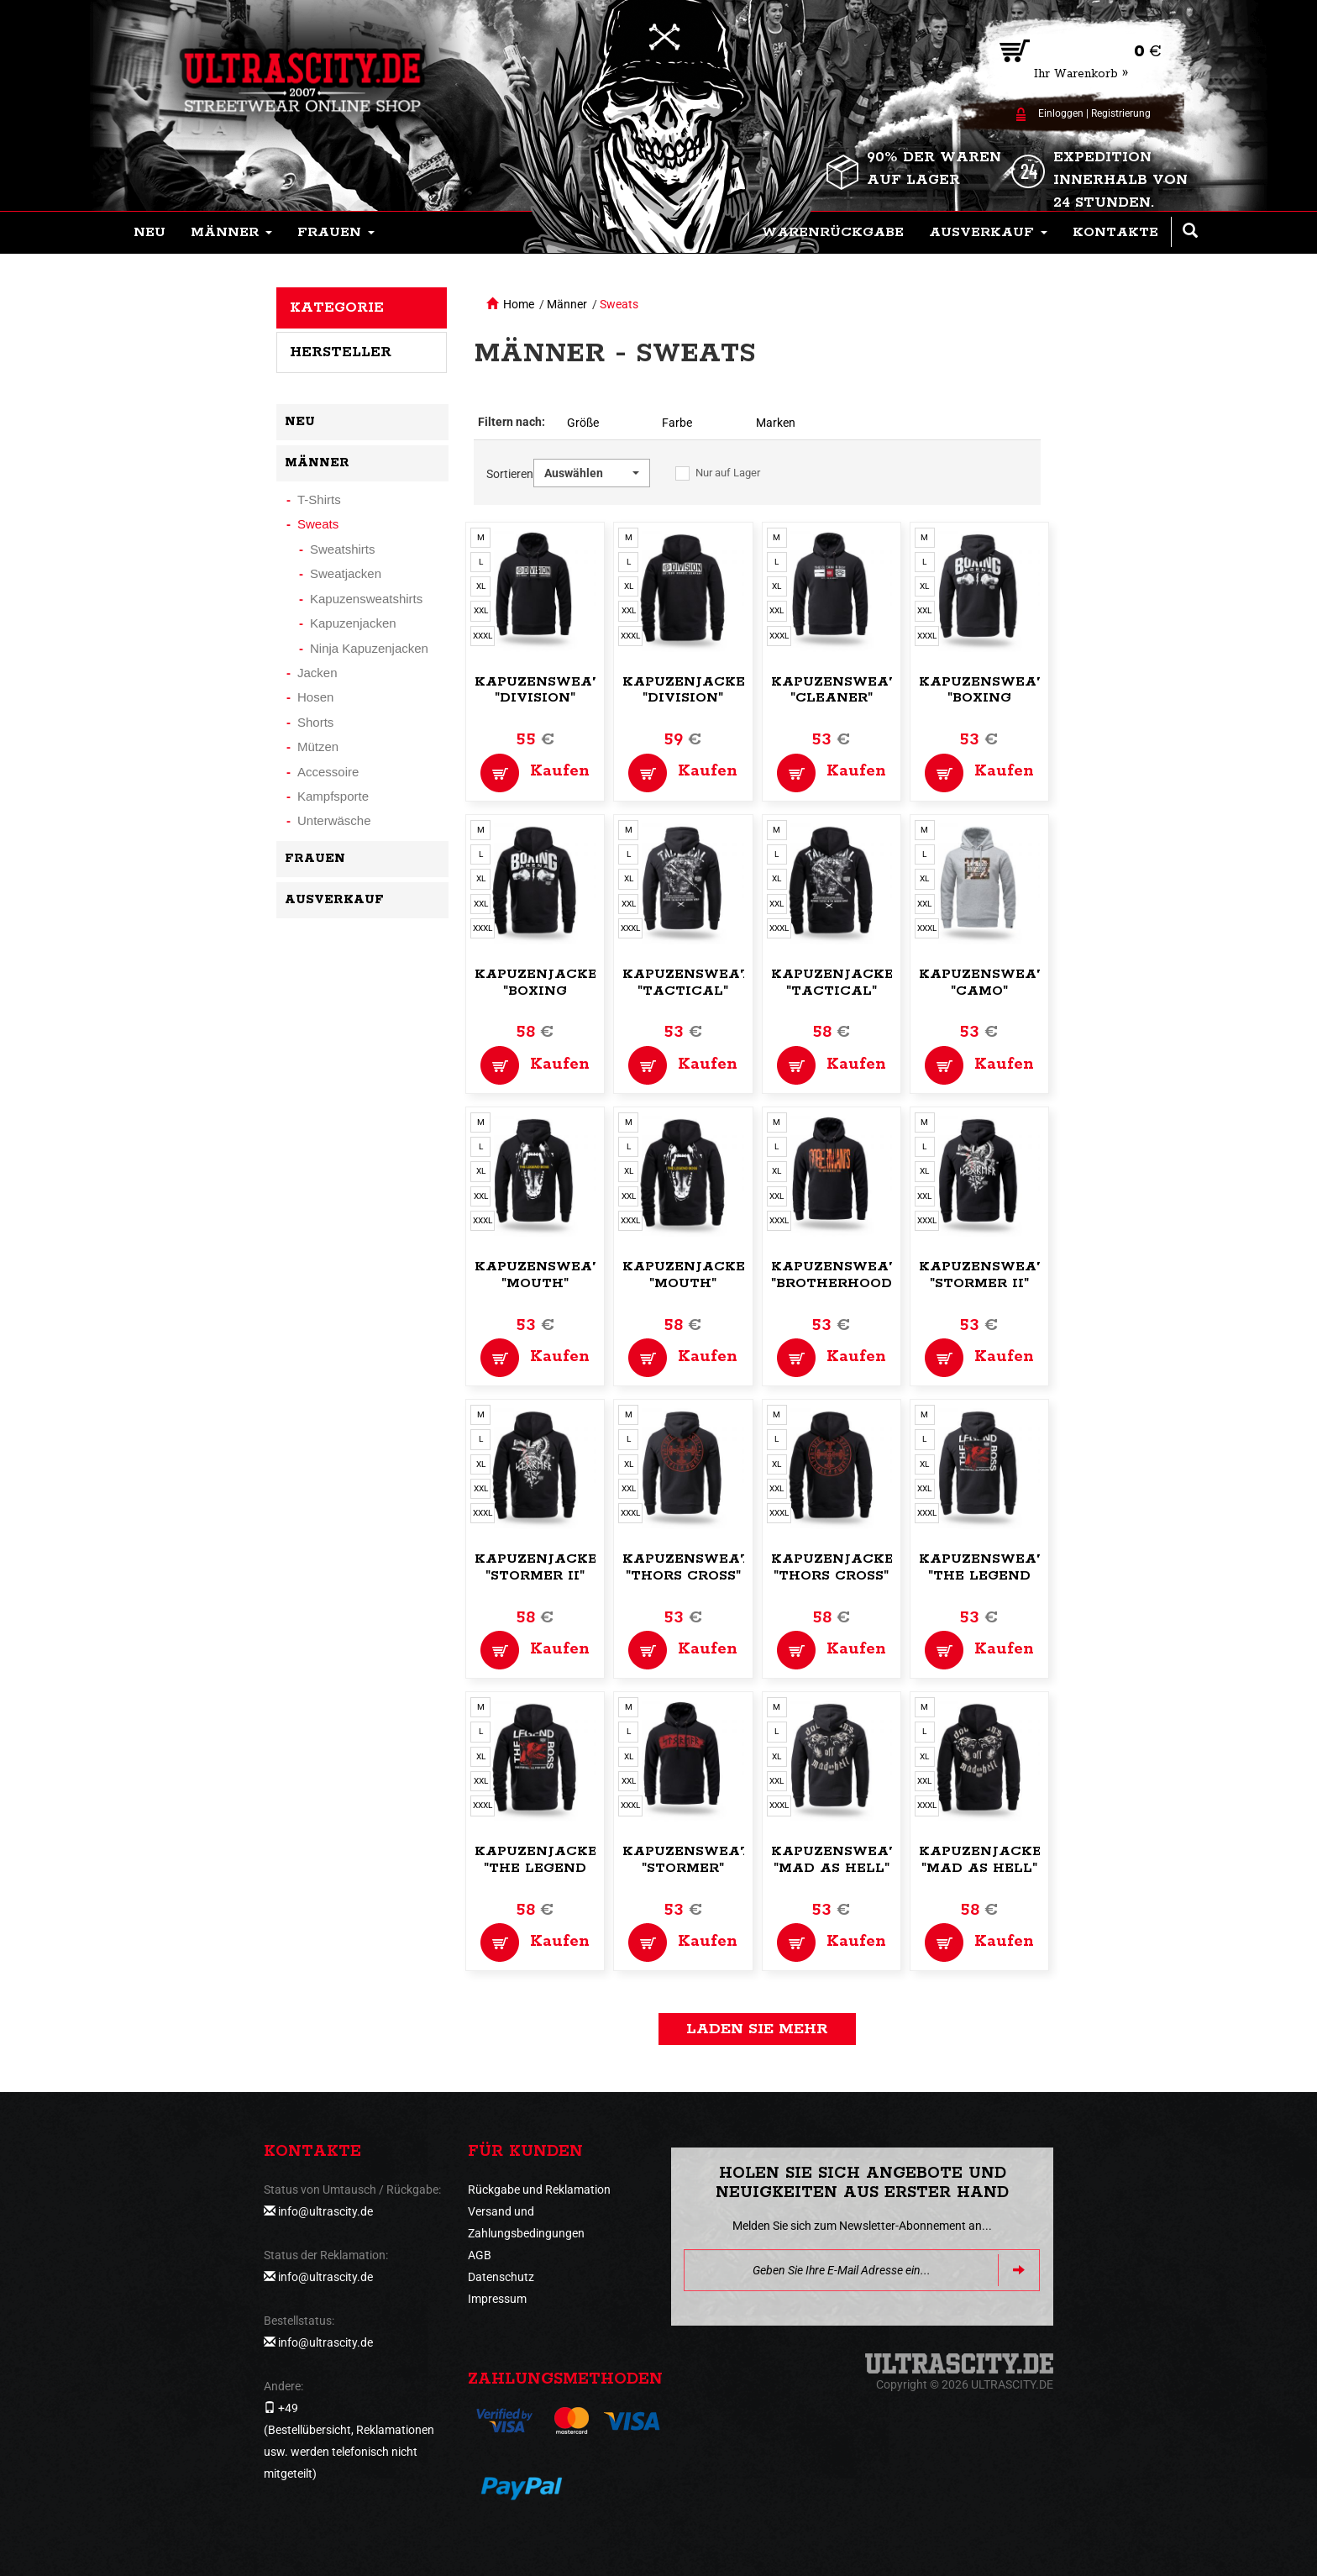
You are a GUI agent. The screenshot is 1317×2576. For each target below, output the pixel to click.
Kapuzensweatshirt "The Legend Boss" (1006, 1575)
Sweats (619, 304)
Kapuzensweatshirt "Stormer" (709, 1860)
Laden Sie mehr (757, 2029)
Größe (583, 422)
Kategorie (337, 307)
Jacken (317, 672)
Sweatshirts (342, 549)
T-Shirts (319, 499)
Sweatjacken (345, 573)
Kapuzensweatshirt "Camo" (1006, 982)
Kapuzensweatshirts (366, 598)
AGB (479, 2255)
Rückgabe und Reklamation (539, 2189)
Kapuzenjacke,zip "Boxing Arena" (550, 991)
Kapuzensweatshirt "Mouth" (561, 1275)
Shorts (315, 722)
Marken (775, 422)
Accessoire (328, 772)
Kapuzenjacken (353, 623)
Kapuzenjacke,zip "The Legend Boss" (550, 1868)
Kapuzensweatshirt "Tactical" (709, 982)
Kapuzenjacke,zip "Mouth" (698, 1275)
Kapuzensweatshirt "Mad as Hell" (858, 1860)
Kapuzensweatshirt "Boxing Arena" (1006, 698)
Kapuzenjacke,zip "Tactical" (846, 982)
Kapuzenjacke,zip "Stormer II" (550, 1567)
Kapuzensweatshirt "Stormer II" (1006, 1275)
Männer (567, 304)
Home (518, 304)
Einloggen (1061, 113)
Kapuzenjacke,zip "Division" (698, 690)
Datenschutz (501, 2277)
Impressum (497, 2298)
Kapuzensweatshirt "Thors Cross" (709, 1567)
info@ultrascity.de (325, 2211)
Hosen (315, 697)
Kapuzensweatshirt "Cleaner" (858, 690)
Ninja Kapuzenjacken (369, 648)
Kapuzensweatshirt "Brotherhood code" (858, 1283)
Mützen (317, 746)
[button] (231, 233)
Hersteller (340, 352)
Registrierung (1121, 113)
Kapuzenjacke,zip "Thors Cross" (846, 1567)
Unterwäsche (334, 820)
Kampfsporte (333, 796)
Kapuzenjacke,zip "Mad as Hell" (994, 1860)
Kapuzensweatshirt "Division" (561, 690)
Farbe (677, 422)
